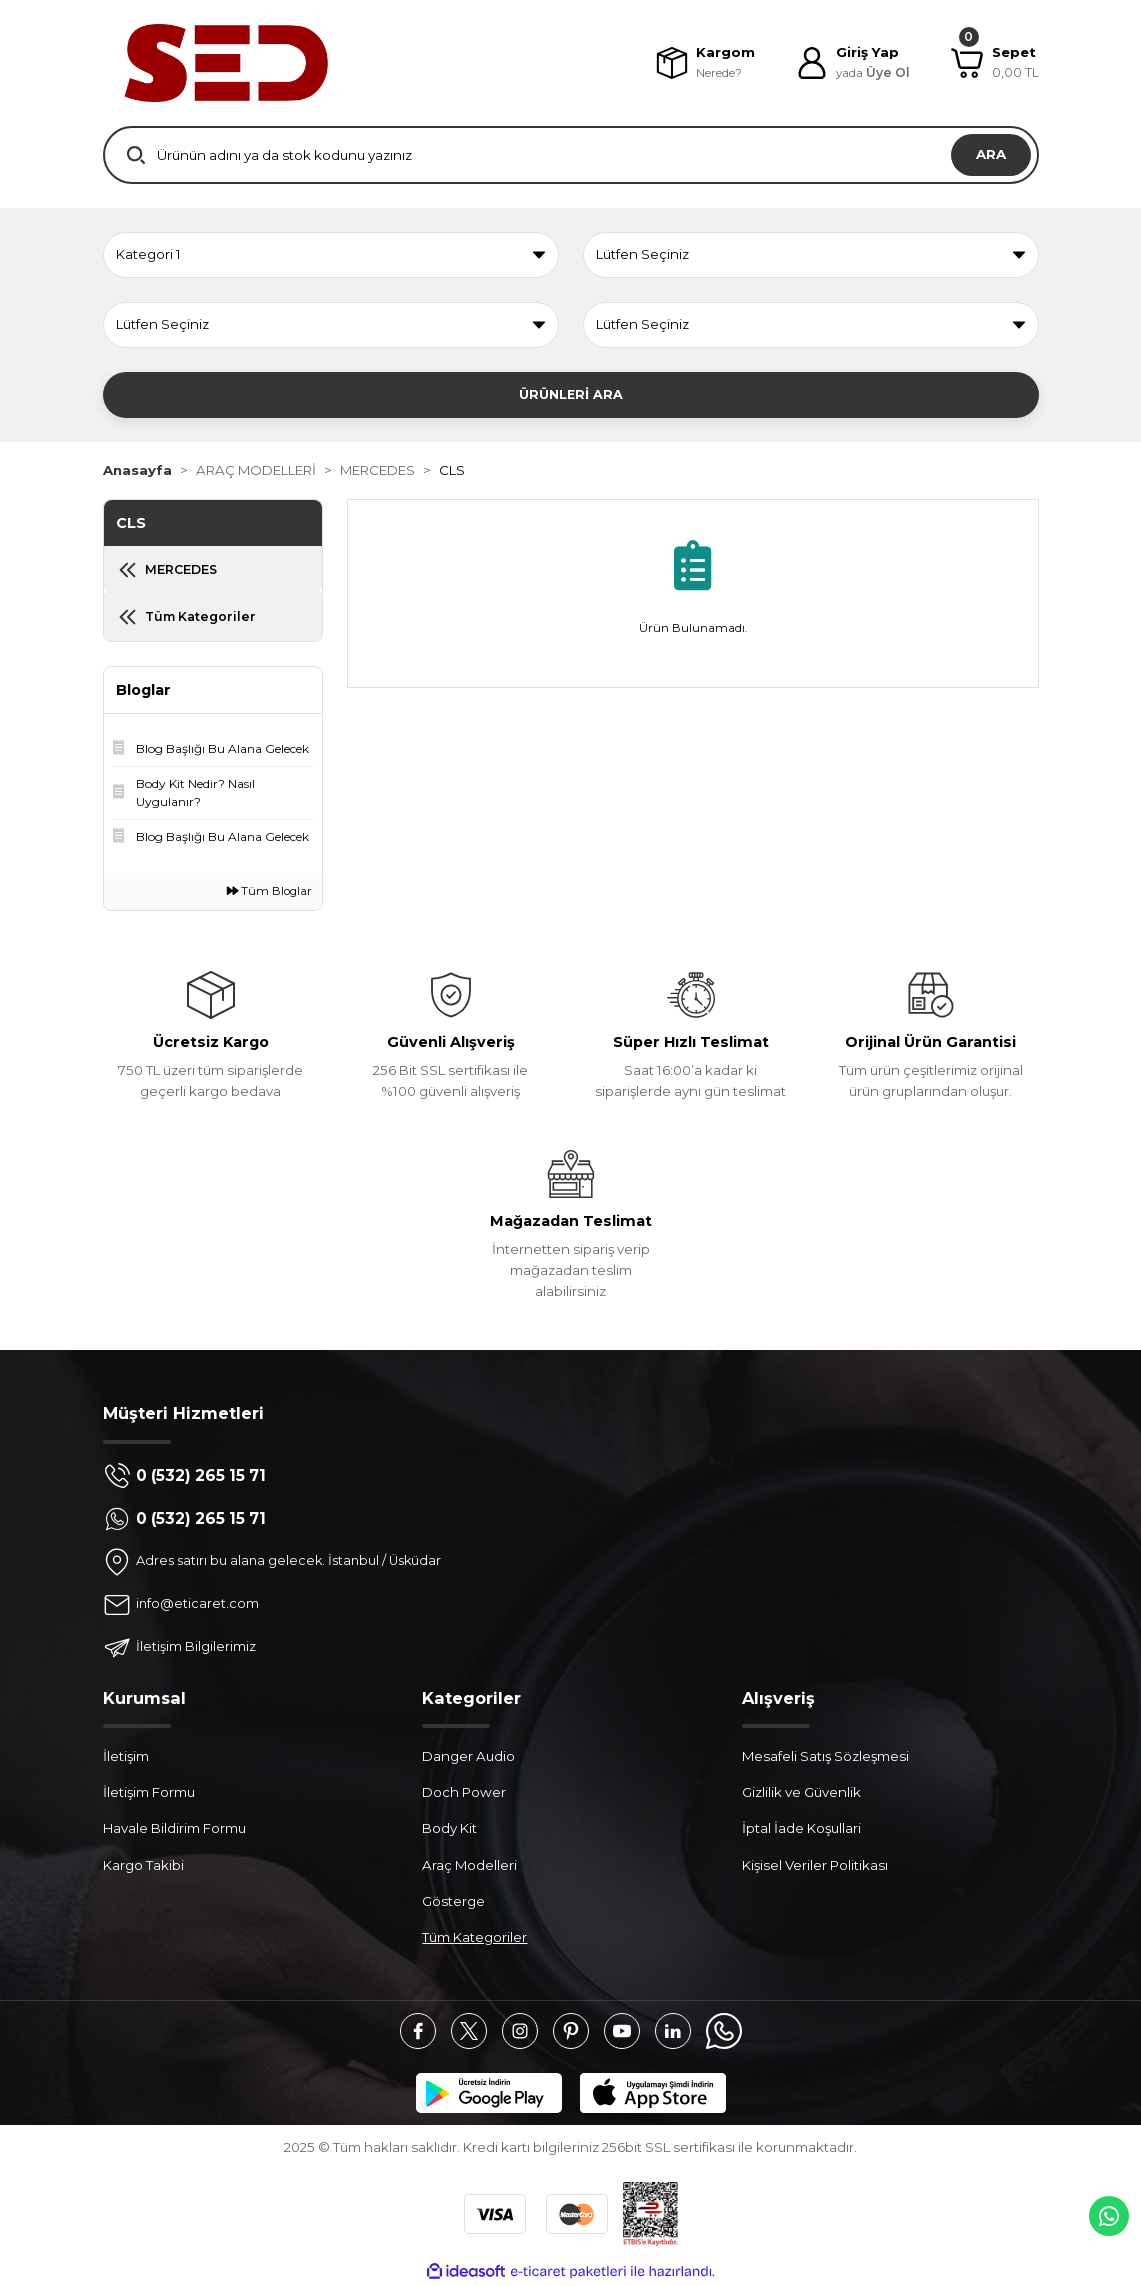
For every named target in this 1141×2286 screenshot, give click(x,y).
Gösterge (453, 1901)
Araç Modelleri (469, 1865)
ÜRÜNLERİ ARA (571, 394)
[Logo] (225, 63)
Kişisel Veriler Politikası (815, 1865)
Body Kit (449, 1828)
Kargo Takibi (143, 1865)
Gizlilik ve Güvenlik (801, 1792)
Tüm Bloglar (269, 891)
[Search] (571, 155)
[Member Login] (850, 63)
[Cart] (995, 63)
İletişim (126, 1756)
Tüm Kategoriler (474, 1937)
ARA (991, 154)
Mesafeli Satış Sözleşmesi (825, 1756)
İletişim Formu (149, 1792)
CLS (452, 470)
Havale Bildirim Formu (174, 1828)
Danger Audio (468, 1756)
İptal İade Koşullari (801, 1828)
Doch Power (464, 1792)
